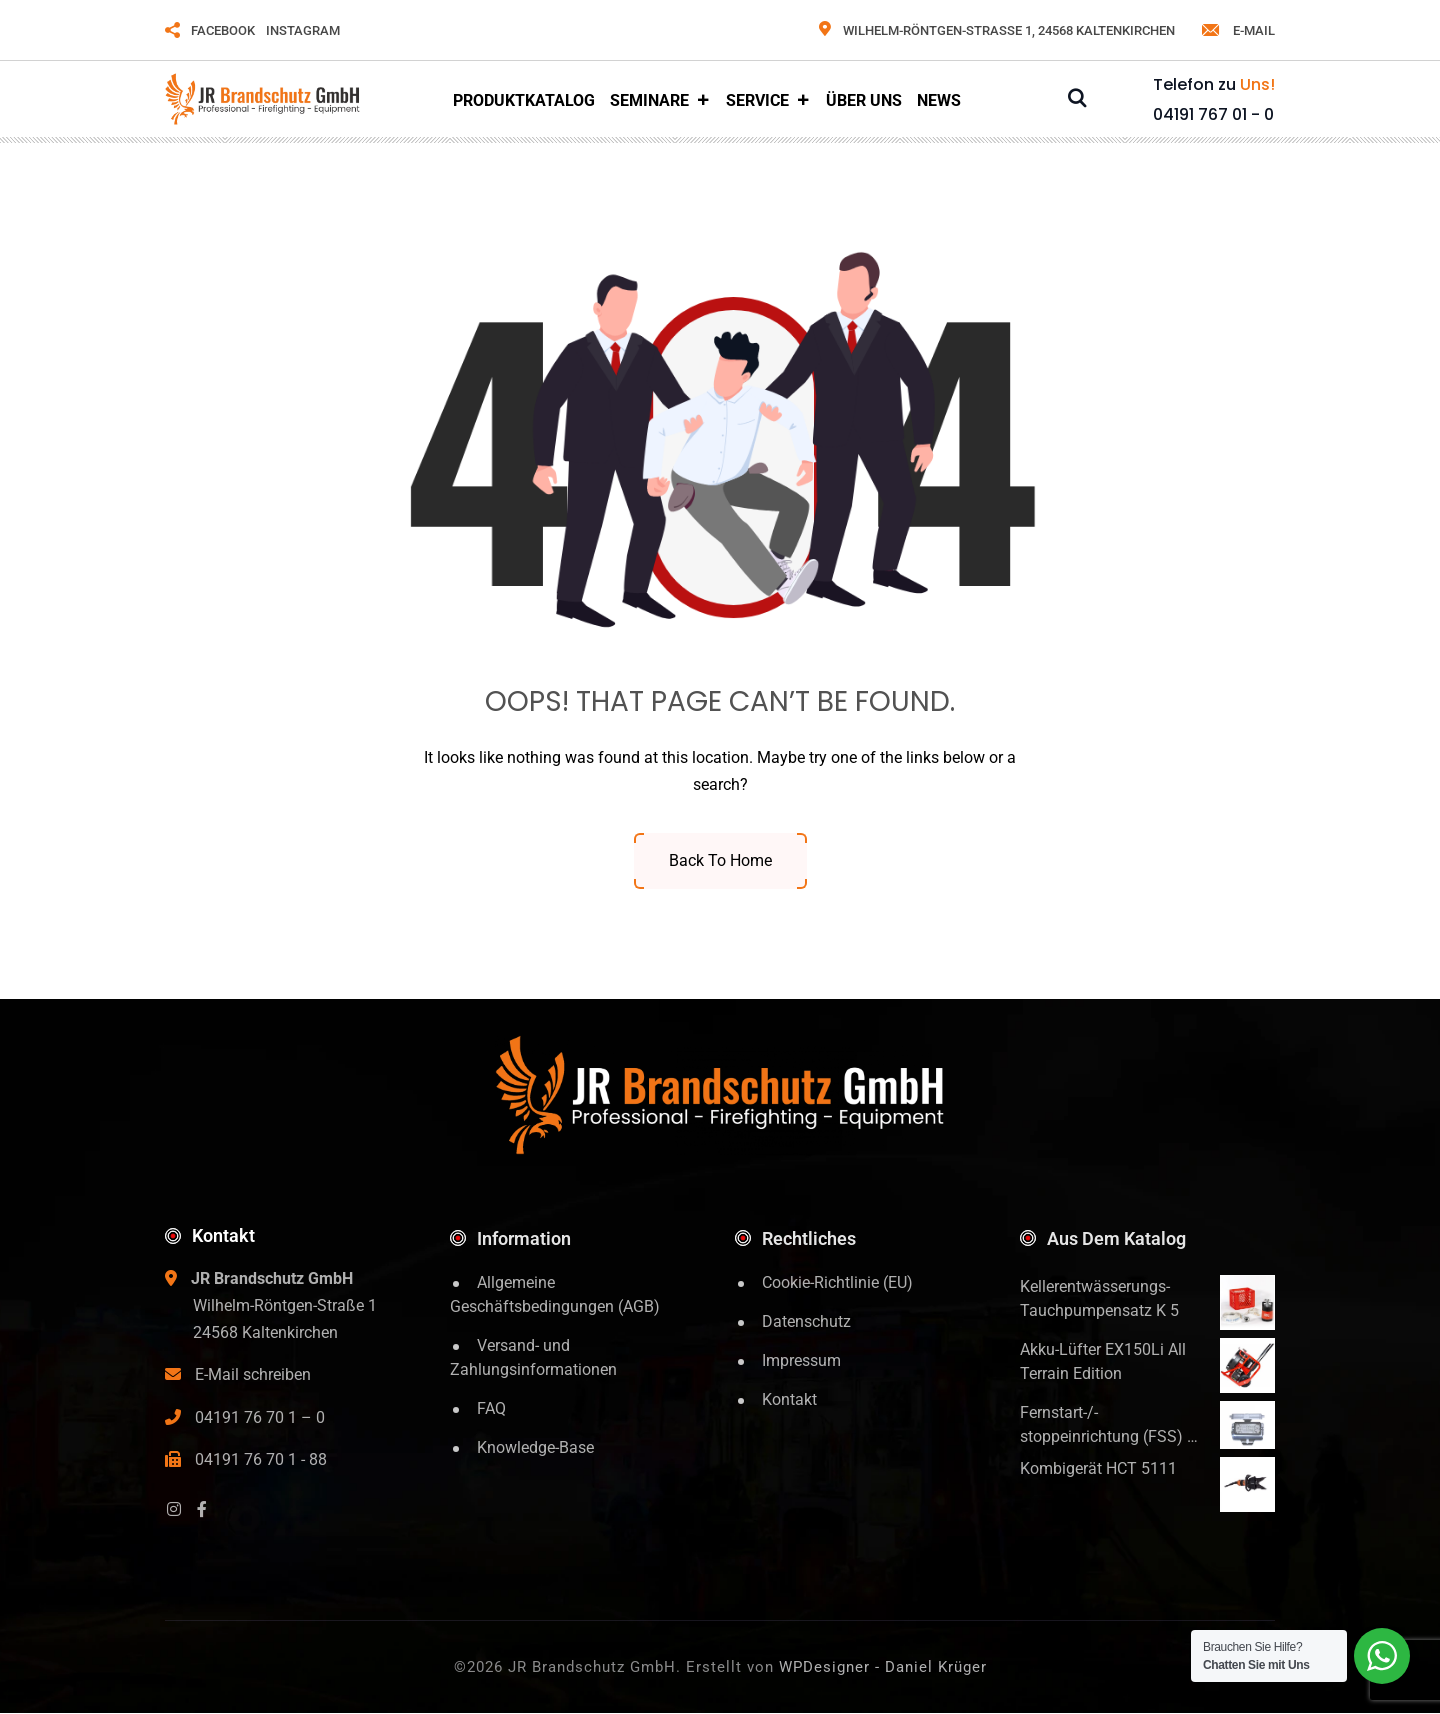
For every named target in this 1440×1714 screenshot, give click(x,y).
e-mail (1237, 30)
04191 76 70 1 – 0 (260, 1417)
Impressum (801, 1360)
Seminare (660, 101)
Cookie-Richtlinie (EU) (837, 1282)
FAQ (491, 1408)
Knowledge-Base (535, 1447)
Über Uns (864, 100)
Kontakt (789, 1399)
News (939, 100)
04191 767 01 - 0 (1213, 114)
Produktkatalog (524, 100)
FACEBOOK (223, 30)
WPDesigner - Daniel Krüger (883, 1667)
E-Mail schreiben (253, 1374)
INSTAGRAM (303, 30)
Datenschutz (806, 1321)
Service (768, 101)
